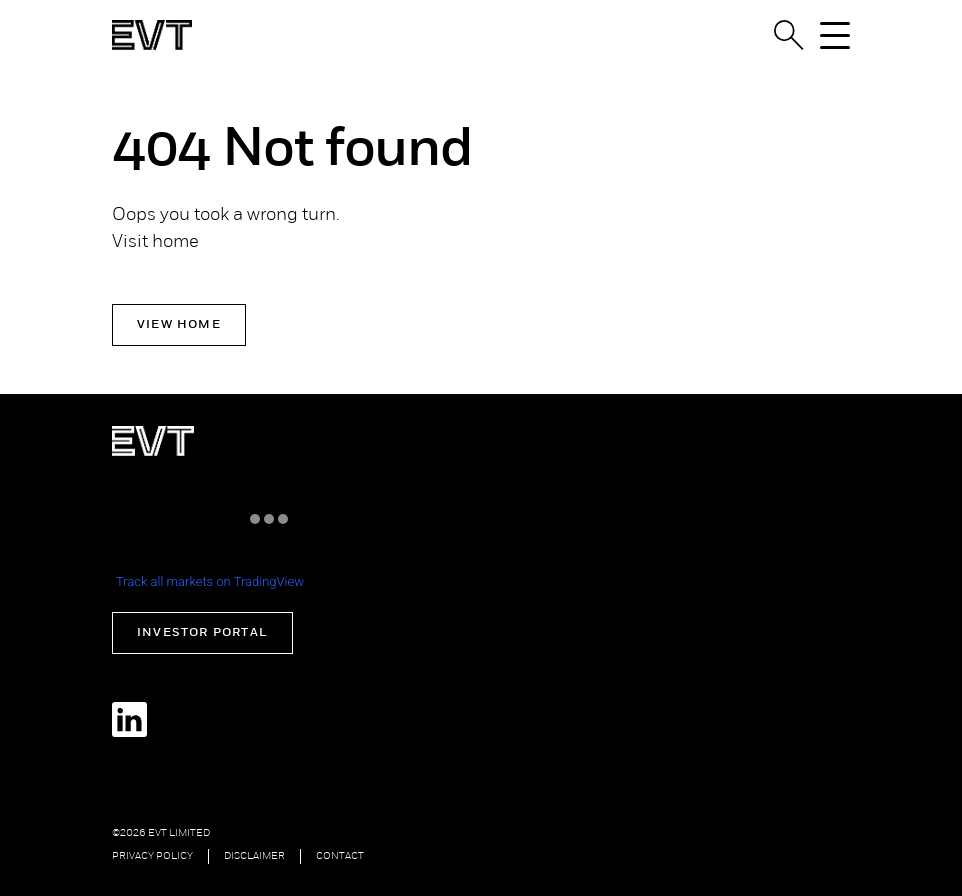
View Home (179, 325)
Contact (340, 856)
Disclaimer (254, 856)
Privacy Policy (152, 856)
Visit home (155, 242)
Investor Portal (202, 633)
